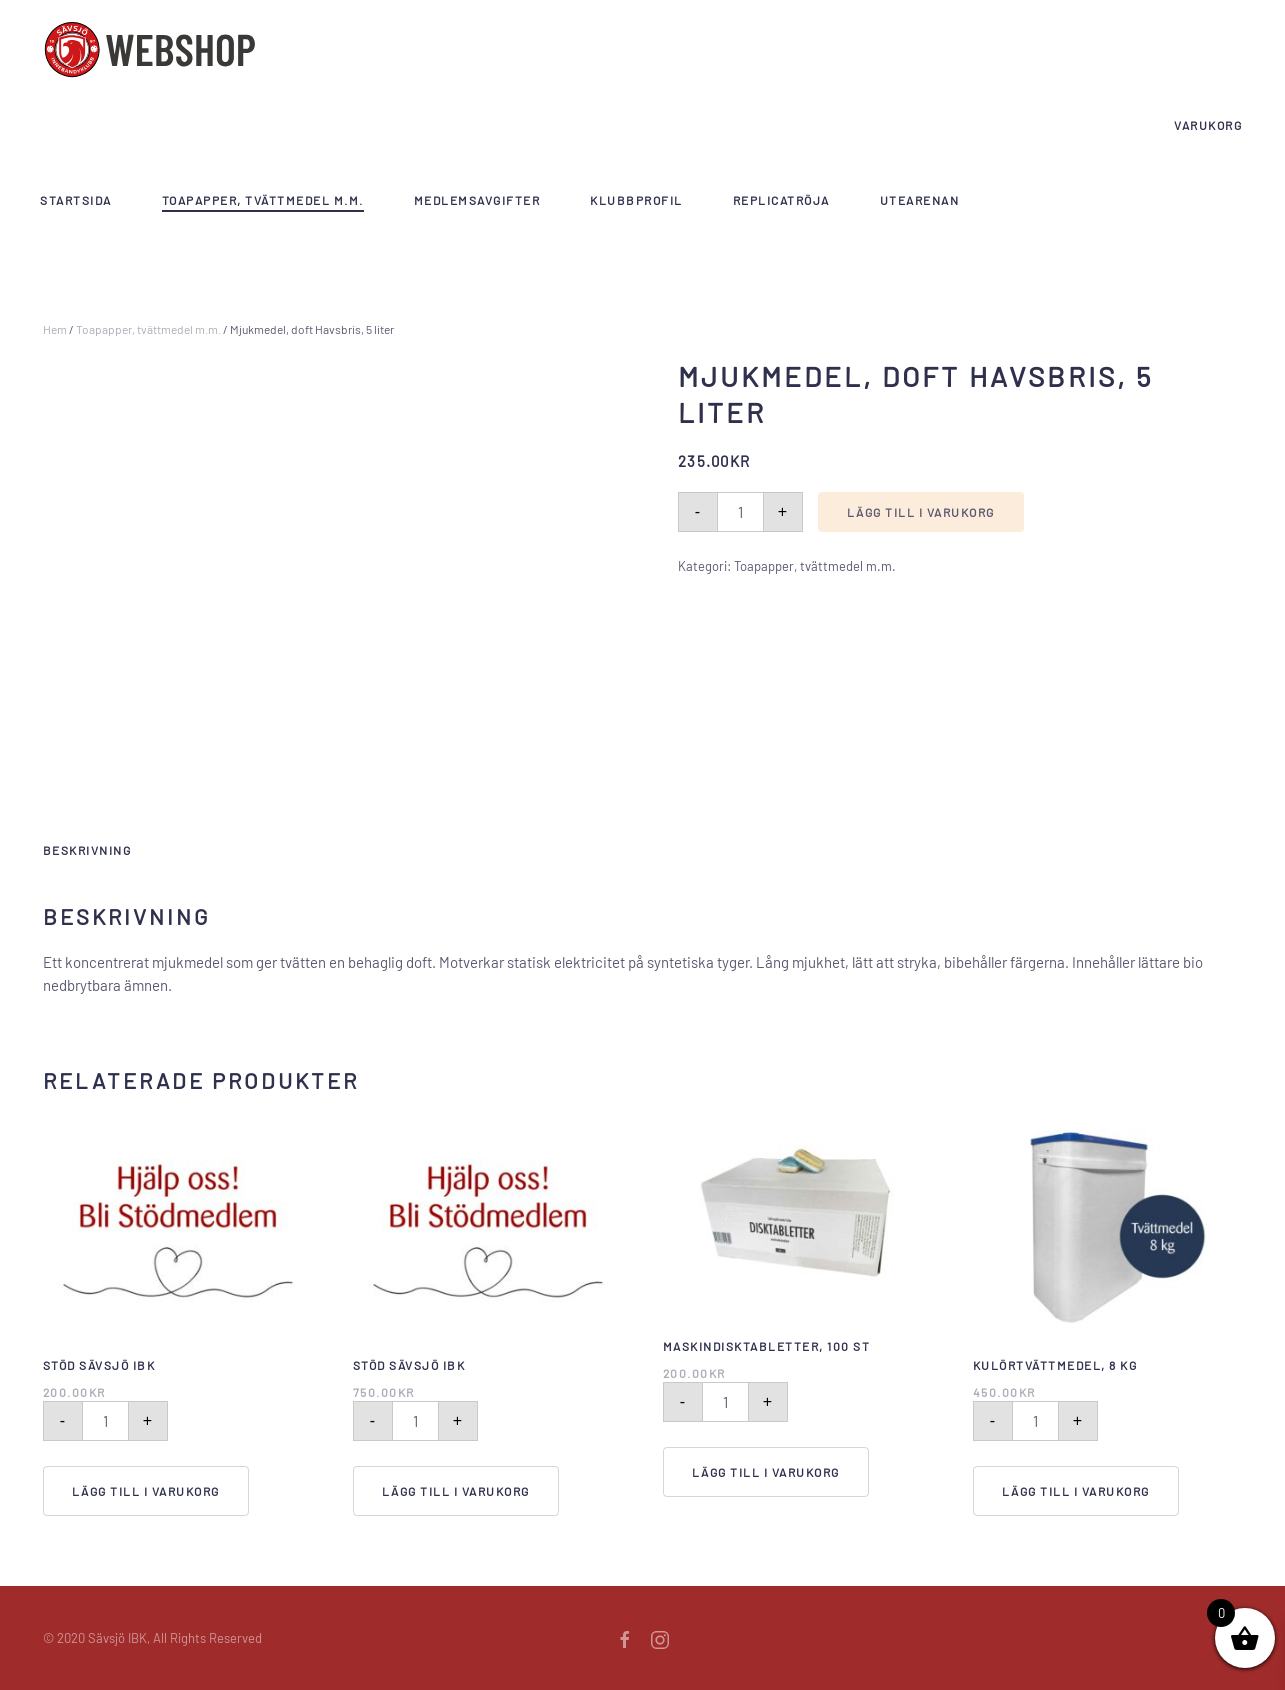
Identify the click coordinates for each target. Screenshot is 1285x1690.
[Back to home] (150, 50)
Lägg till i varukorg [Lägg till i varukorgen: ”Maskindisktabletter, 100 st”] (766, 1472)
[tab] (77, 851)
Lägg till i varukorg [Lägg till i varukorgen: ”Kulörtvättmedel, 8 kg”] (1076, 1491)
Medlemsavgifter (477, 200)
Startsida (76, 200)
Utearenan (920, 200)
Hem (55, 329)
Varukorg (1208, 125)
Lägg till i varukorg (921, 512)
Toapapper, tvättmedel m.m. (263, 200)
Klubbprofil (636, 200)
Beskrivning (87, 850)
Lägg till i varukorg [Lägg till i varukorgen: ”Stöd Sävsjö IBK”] (146, 1491)
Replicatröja (781, 200)
